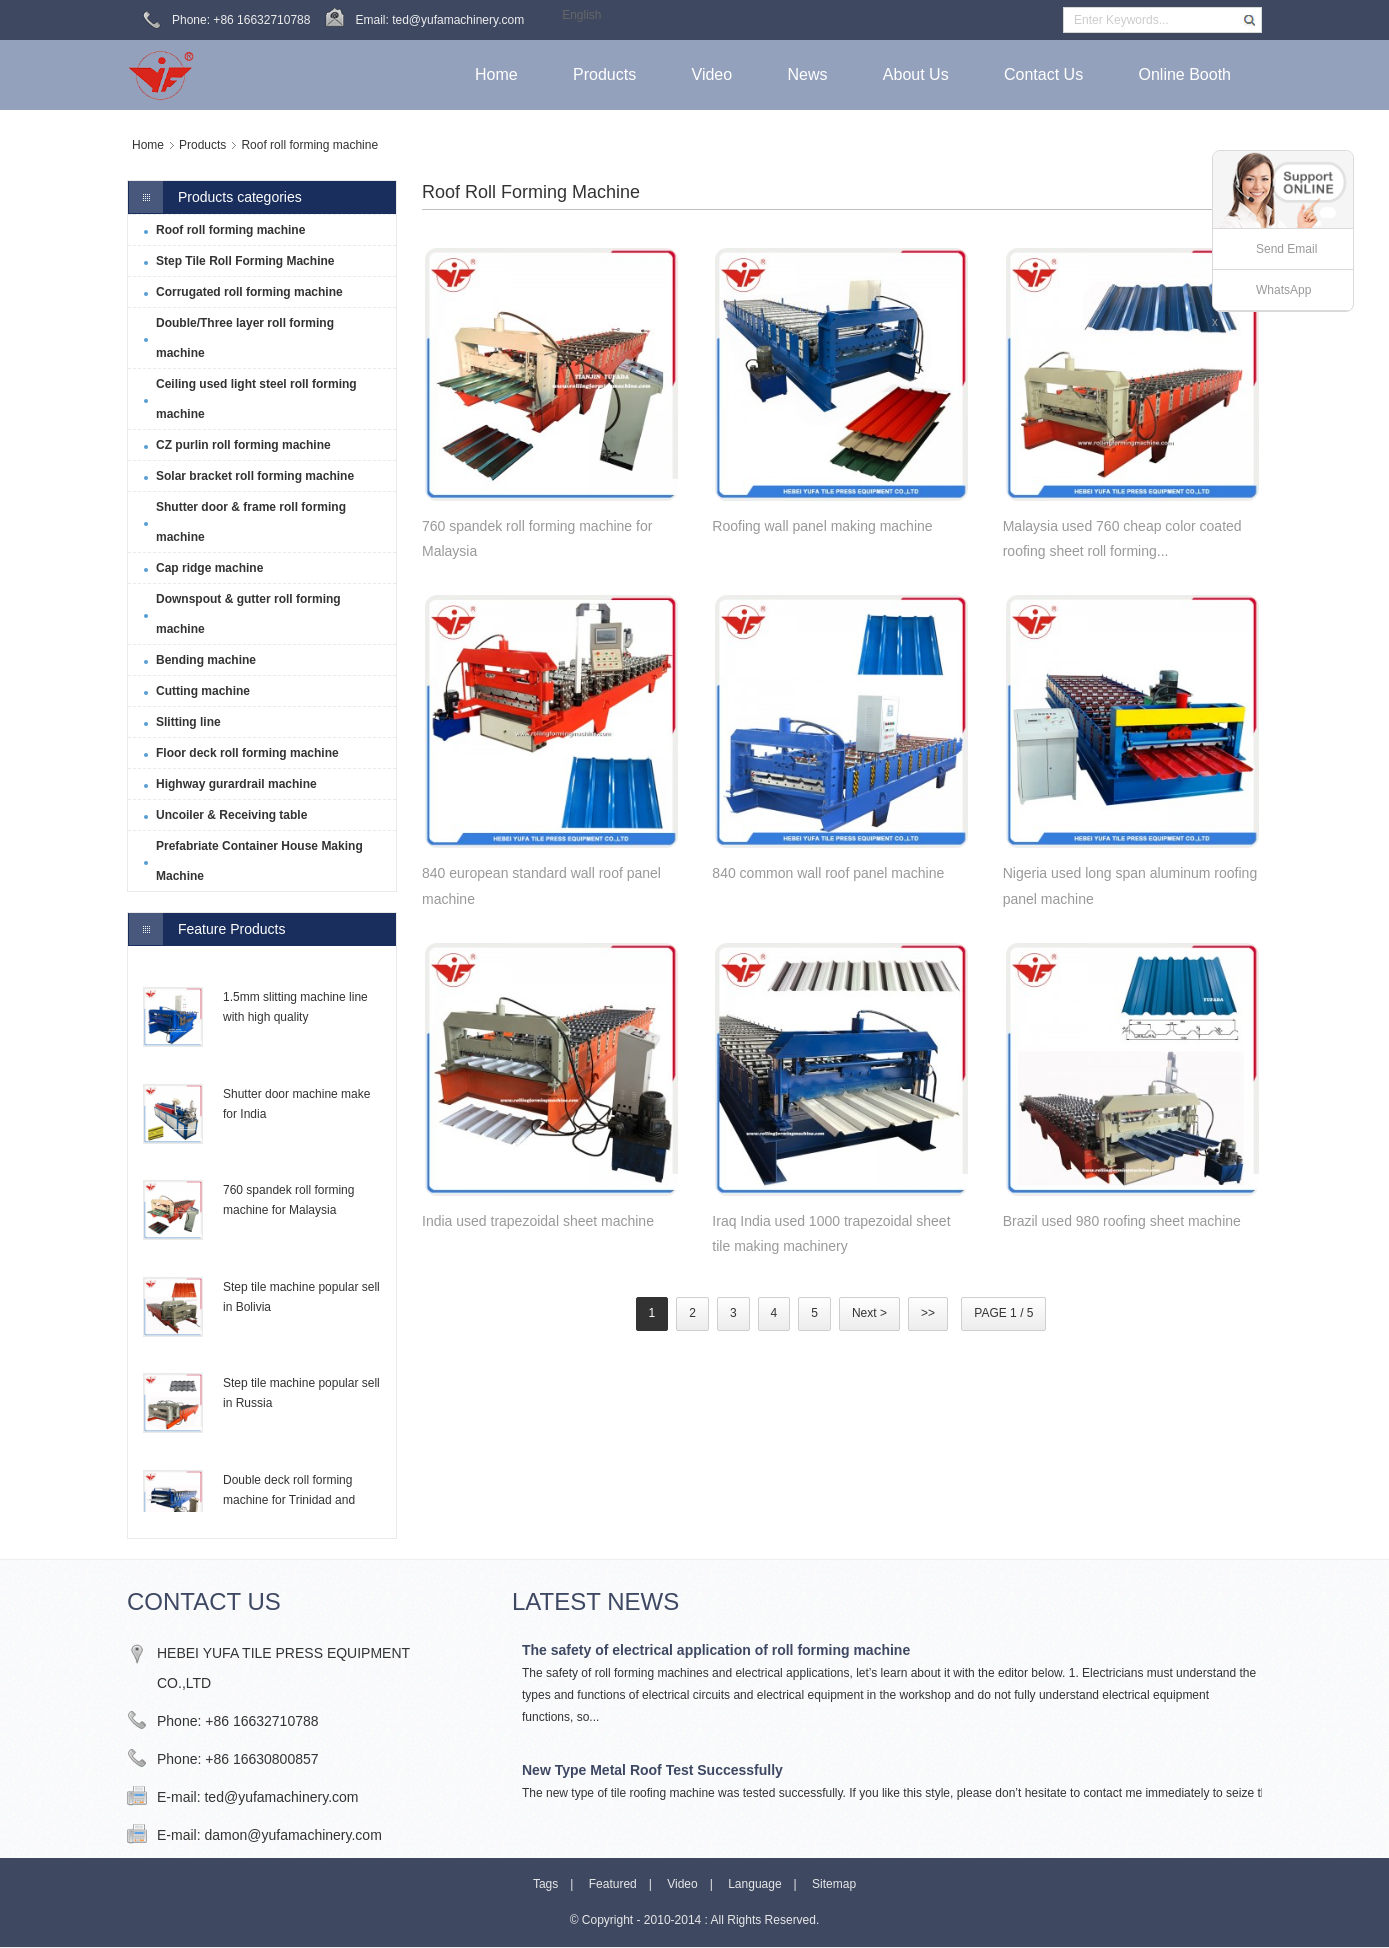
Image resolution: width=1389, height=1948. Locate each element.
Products (202, 145)
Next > (869, 1313)
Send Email (1286, 249)
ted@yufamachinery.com (281, 1797)
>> (928, 1313)
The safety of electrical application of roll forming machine (716, 1650)
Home (148, 145)
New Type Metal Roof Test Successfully (652, 1770)
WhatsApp (1283, 290)
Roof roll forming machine (309, 145)
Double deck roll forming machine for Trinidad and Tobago (289, 1500)
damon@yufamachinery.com (292, 1835)
